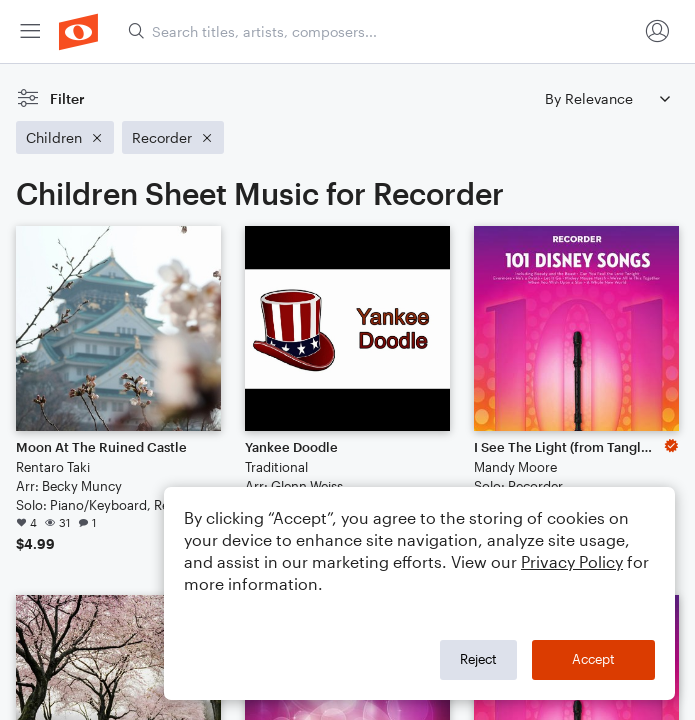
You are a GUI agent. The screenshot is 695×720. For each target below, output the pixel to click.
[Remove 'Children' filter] (65, 137)
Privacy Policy (572, 561)
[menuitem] (30, 31)
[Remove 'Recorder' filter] (173, 137)
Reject (478, 659)
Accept (593, 659)
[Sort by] (607, 98)
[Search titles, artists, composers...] (382, 31)
